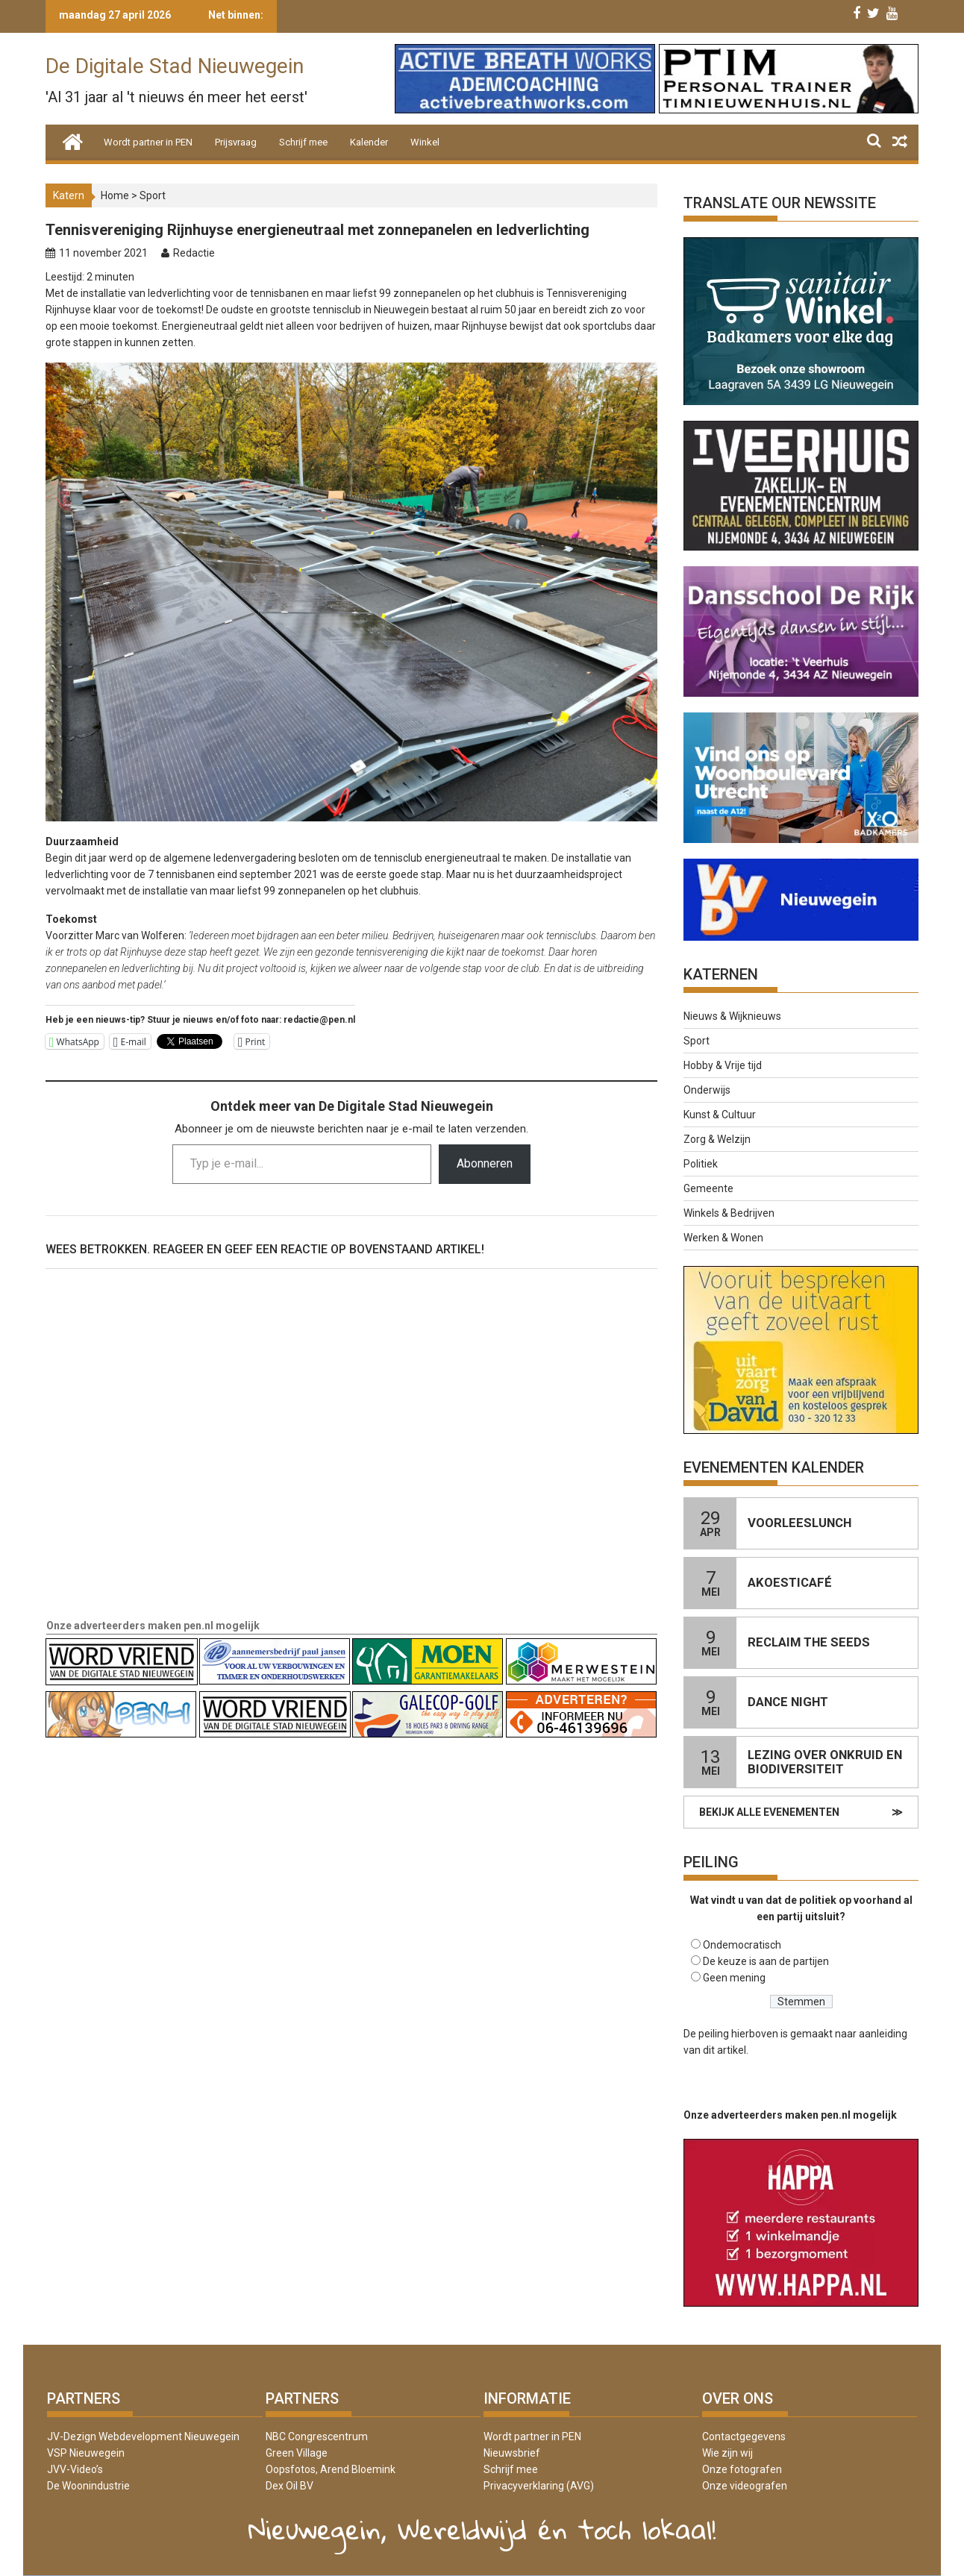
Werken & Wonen (723, 1238)
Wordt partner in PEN (148, 142)
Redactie (194, 253)
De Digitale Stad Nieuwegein (175, 66)
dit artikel (724, 2050)
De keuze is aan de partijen (766, 1961)
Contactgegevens (744, 2436)
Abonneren (485, 1163)
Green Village (297, 2453)
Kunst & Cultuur (719, 1115)
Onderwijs (706, 1090)
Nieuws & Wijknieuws (732, 1016)
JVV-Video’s (75, 2469)
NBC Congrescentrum (317, 2436)
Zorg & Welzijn (717, 1139)
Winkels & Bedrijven (728, 1213)
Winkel (424, 142)
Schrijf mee (303, 142)
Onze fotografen (742, 2469)
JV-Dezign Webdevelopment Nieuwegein (143, 2436)
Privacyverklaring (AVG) (538, 2486)
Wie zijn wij (727, 2453)
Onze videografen (744, 2486)
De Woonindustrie (88, 2486)
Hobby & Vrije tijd (722, 1065)
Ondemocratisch (742, 1945)
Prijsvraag (236, 142)
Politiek (700, 1164)
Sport (153, 195)
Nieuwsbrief (511, 2453)
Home (115, 195)
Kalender (369, 142)
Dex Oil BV (289, 2486)
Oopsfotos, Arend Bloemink (330, 2469)
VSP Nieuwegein (86, 2453)
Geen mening (734, 1978)
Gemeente (708, 1188)
